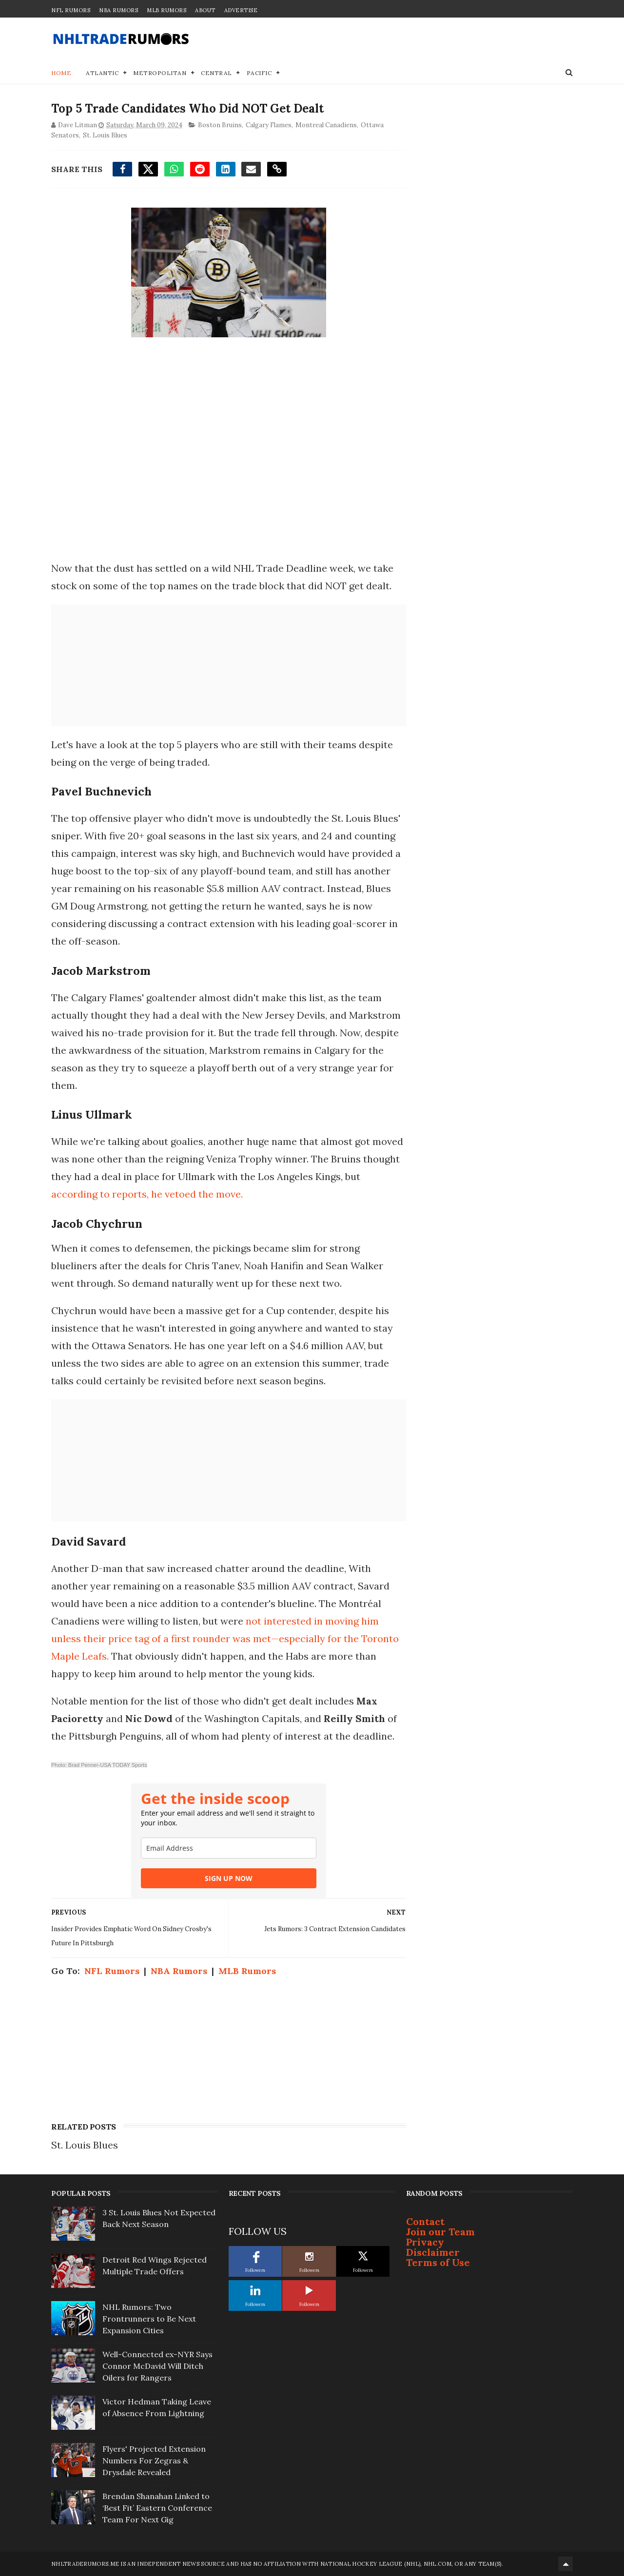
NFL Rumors (70, 10)
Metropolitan (159, 73)
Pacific (259, 73)
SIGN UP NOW (229, 1878)
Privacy (425, 2242)
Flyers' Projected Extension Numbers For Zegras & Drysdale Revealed (154, 2460)
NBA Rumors (118, 10)
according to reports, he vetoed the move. (148, 1194)
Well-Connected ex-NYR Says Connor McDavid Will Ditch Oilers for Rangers (157, 2365)
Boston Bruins (220, 125)
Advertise (241, 10)
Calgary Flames (269, 125)
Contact (425, 2221)
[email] (228, 1848)
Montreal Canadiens (326, 125)
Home (61, 73)
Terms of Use (438, 2262)
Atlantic (102, 73)
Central (216, 73)
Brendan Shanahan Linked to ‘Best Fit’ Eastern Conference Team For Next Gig (157, 2507)
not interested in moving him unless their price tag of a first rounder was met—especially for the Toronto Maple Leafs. (225, 1638)
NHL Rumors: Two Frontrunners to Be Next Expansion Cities (149, 2318)
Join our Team (440, 2232)
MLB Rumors (166, 10)
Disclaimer (433, 2252)
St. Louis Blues (105, 135)
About (205, 10)
